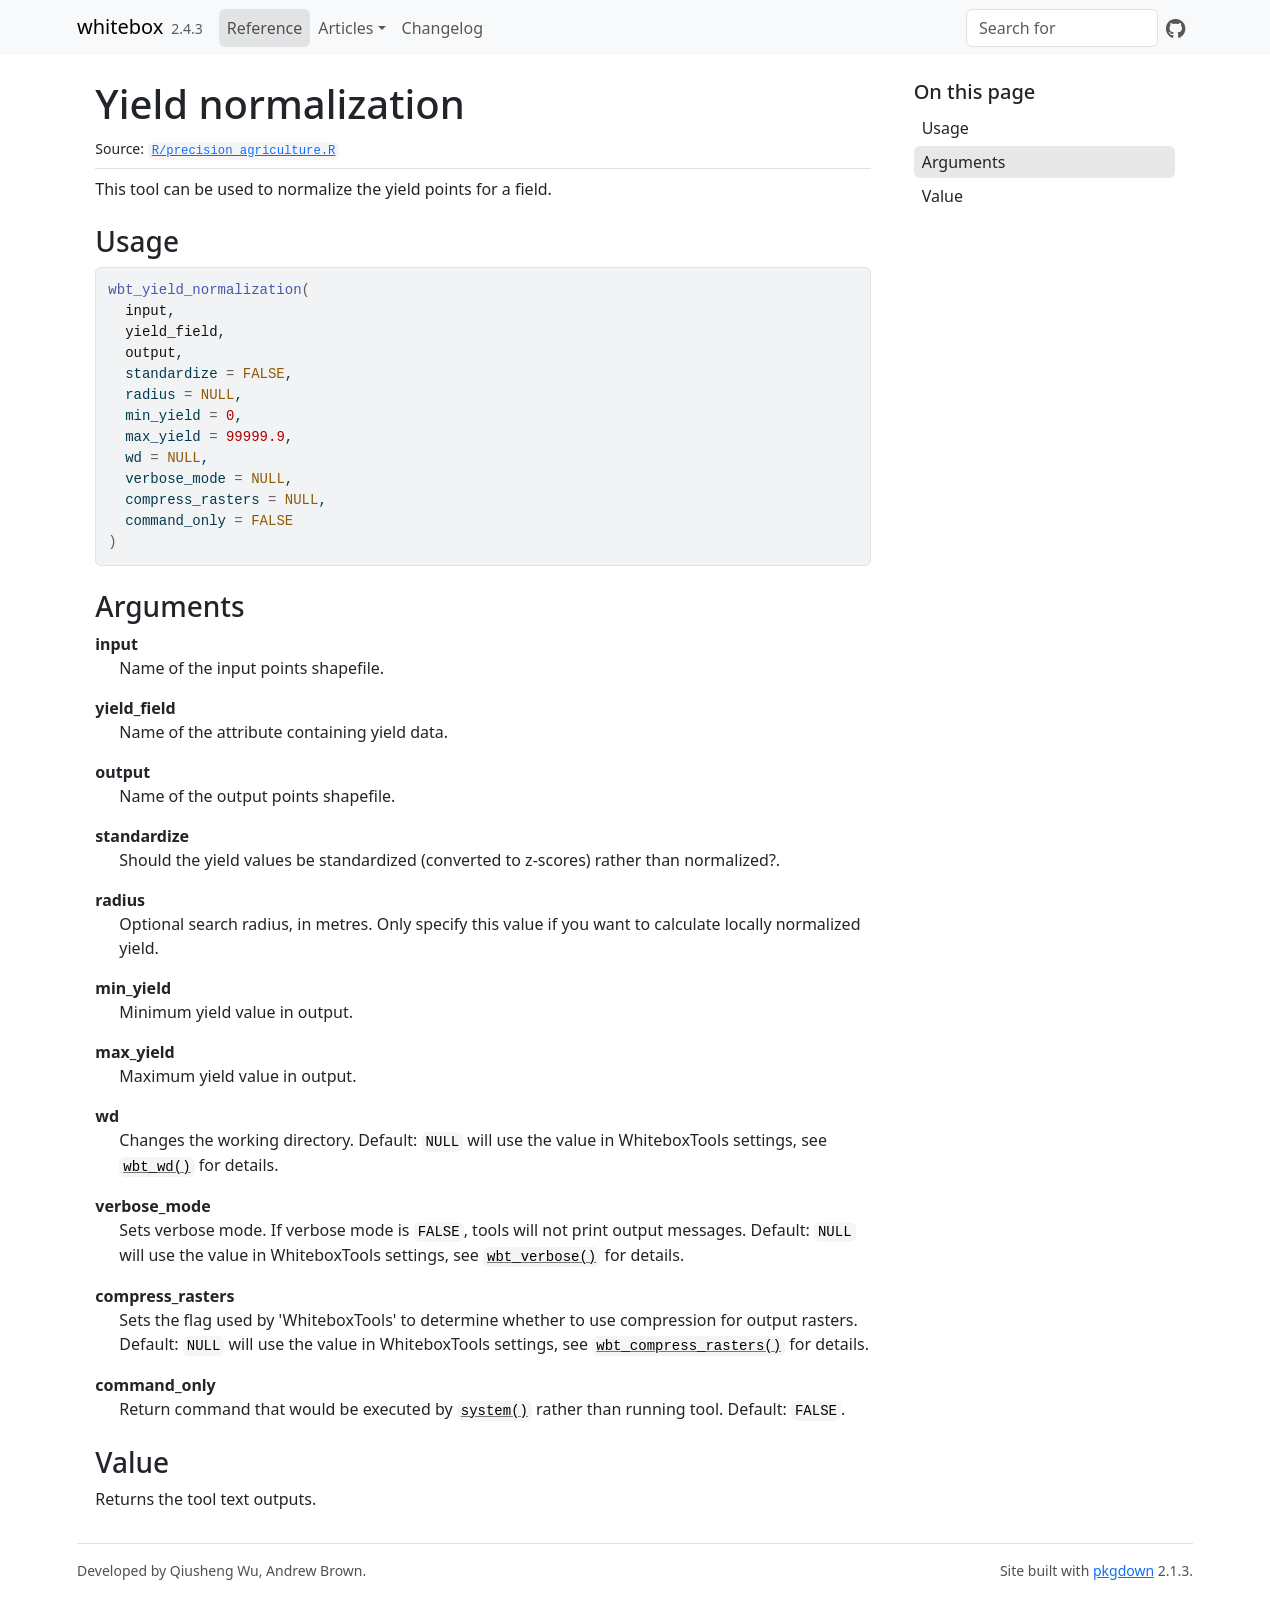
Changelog (442, 28)
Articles (345, 28)
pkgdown (1123, 1570)
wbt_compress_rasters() (688, 1346)
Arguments (964, 162)
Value (942, 196)
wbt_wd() (156, 1167)
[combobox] (1062, 28)
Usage (945, 128)
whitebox (120, 26)
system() (494, 1411)
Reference (264, 28)
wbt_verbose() (541, 1257)
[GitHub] (1175, 28)
